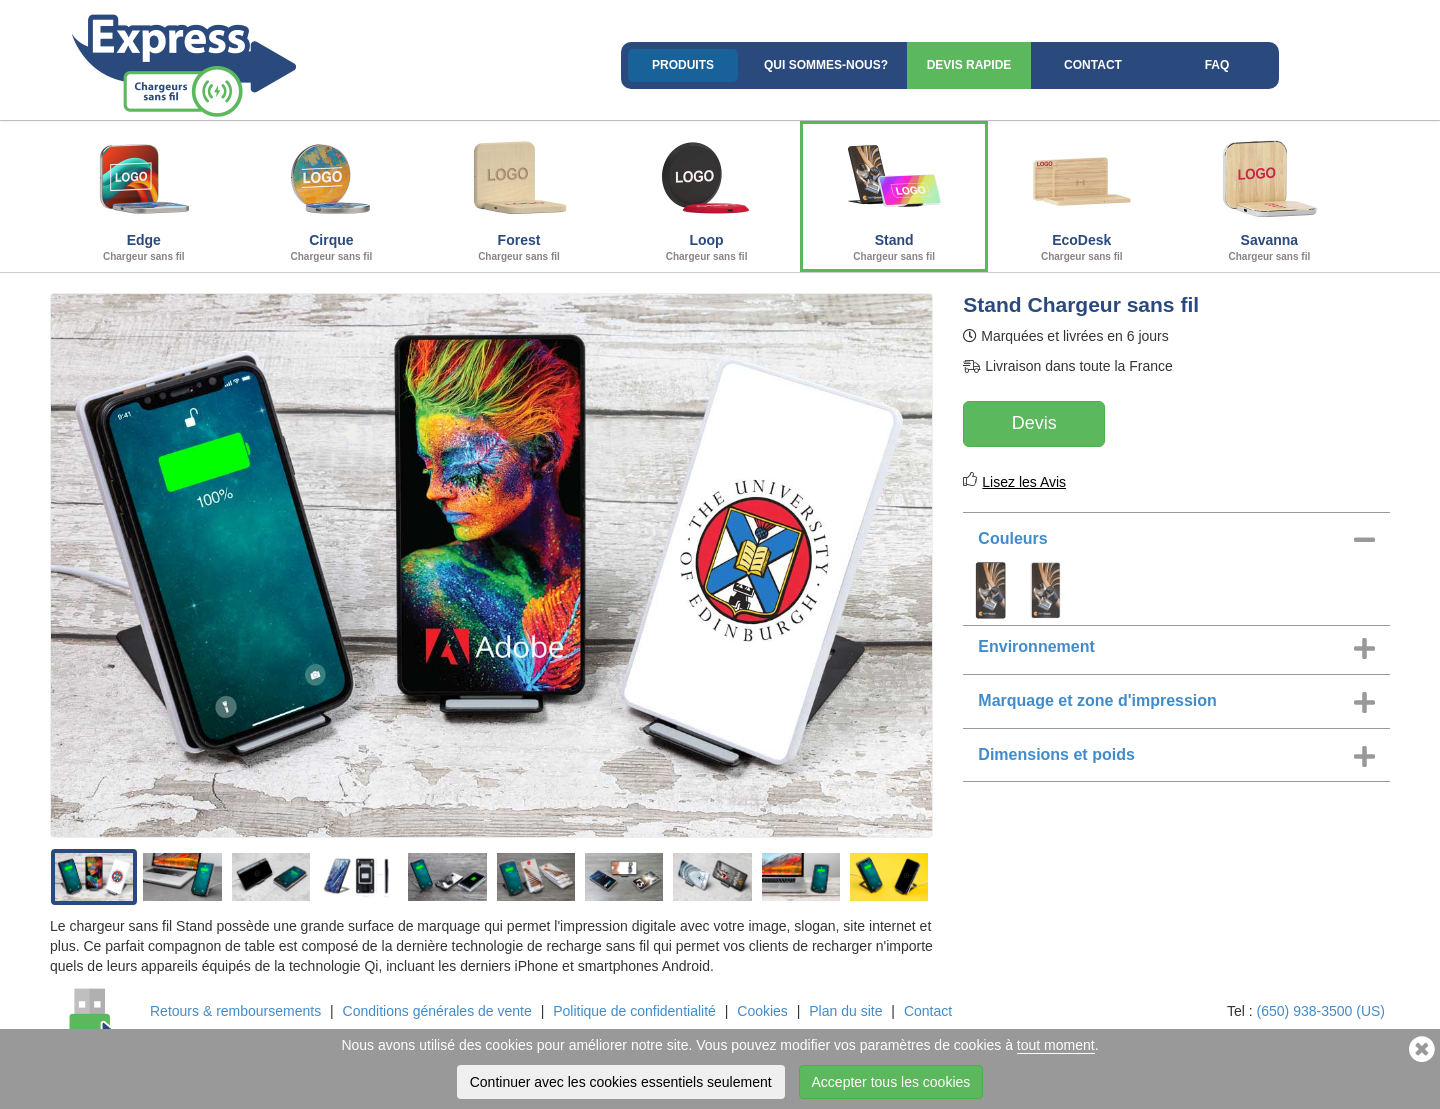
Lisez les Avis (1024, 482)
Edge (144, 194)
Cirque (332, 194)
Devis (1034, 423)
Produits (683, 65)
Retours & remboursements (235, 1011)
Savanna (1270, 194)
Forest (519, 194)
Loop (707, 194)
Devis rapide (969, 65)
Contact (1093, 65)
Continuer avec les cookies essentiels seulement (621, 1082)
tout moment (1056, 1045)
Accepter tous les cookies (891, 1082)
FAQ (1217, 65)
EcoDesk (1082, 194)
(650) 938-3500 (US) (1321, 1011)
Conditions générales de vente (437, 1011)
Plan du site (845, 1011)
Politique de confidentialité (634, 1011)
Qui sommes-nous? (826, 65)
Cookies (762, 1011)
